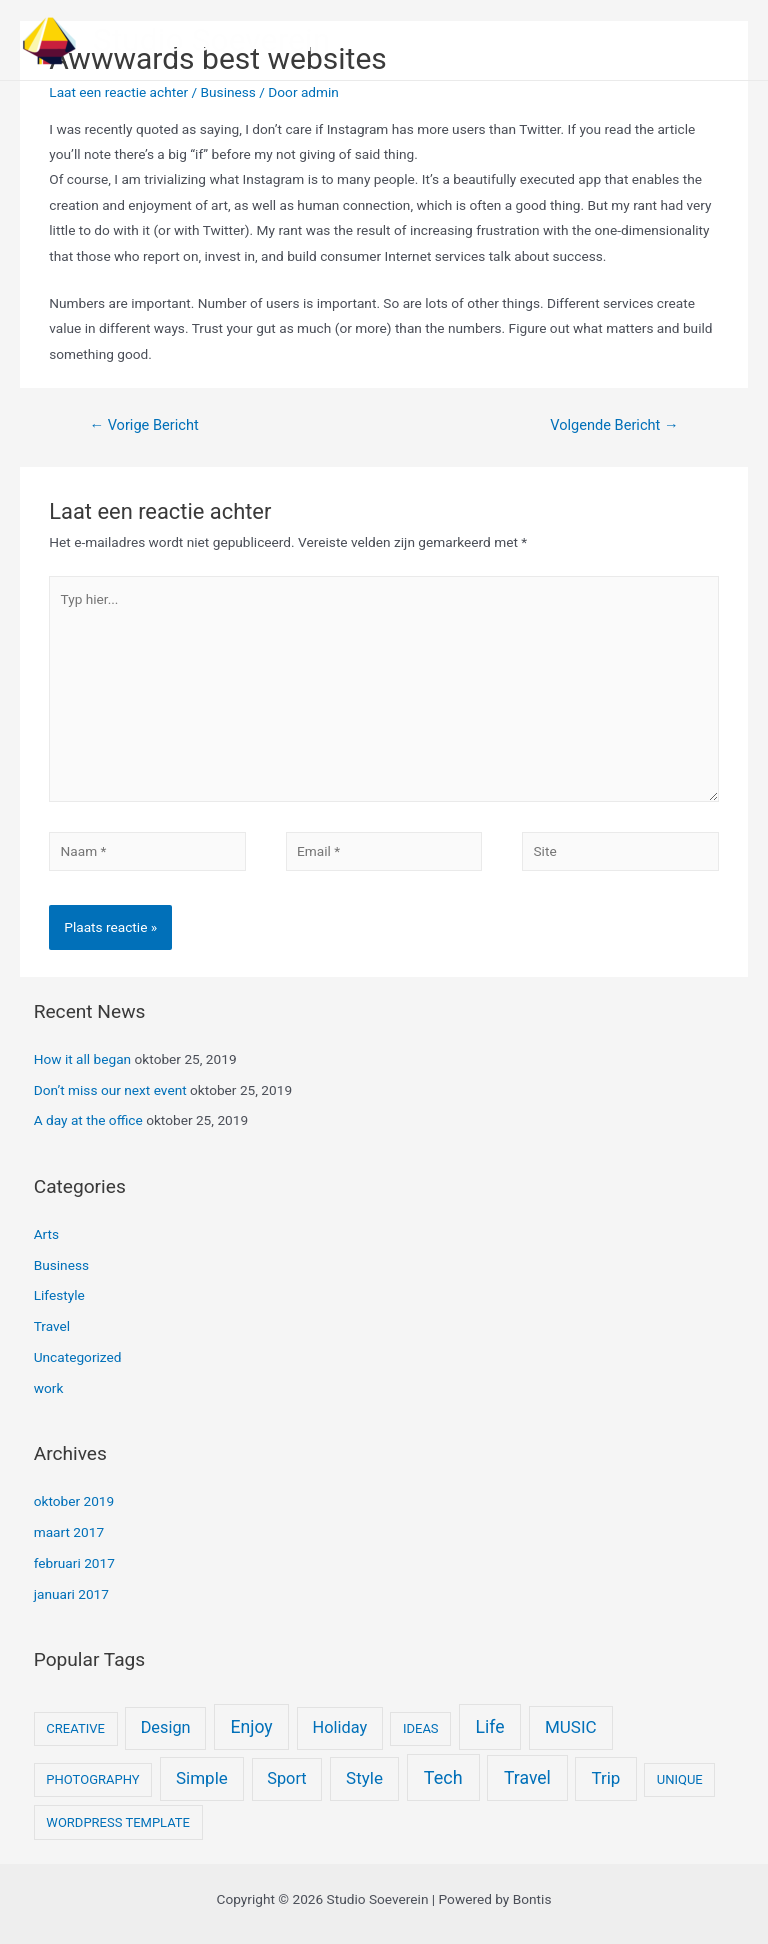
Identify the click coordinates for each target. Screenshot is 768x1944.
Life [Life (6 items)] (489, 1727)
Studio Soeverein (212, 40)
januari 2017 (71, 1594)
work (49, 1388)
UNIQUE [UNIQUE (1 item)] (680, 1779)
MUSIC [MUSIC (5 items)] (571, 1727)
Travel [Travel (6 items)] (527, 1778)
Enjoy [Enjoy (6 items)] (252, 1727)
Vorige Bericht (143, 425)
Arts (46, 1234)
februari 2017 (74, 1563)
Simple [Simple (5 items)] (202, 1778)
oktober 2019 (74, 1501)
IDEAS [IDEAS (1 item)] (421, 1728)
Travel (52, 1326)
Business (228, 92)
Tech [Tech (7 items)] (443, 1777)
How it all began (82, 1059)
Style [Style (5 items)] (364, 1778)
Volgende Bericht (614, 425)
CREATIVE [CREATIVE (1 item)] (75, 1728)
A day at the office (88, 1120)
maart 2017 (69, 1532)
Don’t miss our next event (110, 1090)
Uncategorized (78, 1357)
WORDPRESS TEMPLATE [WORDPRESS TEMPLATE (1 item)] (118, 1822)
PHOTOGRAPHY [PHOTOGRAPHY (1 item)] (92, 1779)
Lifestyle (59, 1295)
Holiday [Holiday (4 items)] (340, 1727)
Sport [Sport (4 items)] (286, 1778)
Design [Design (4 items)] (166, 1727)
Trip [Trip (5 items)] (605, 1778)
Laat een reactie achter (118, 92)
